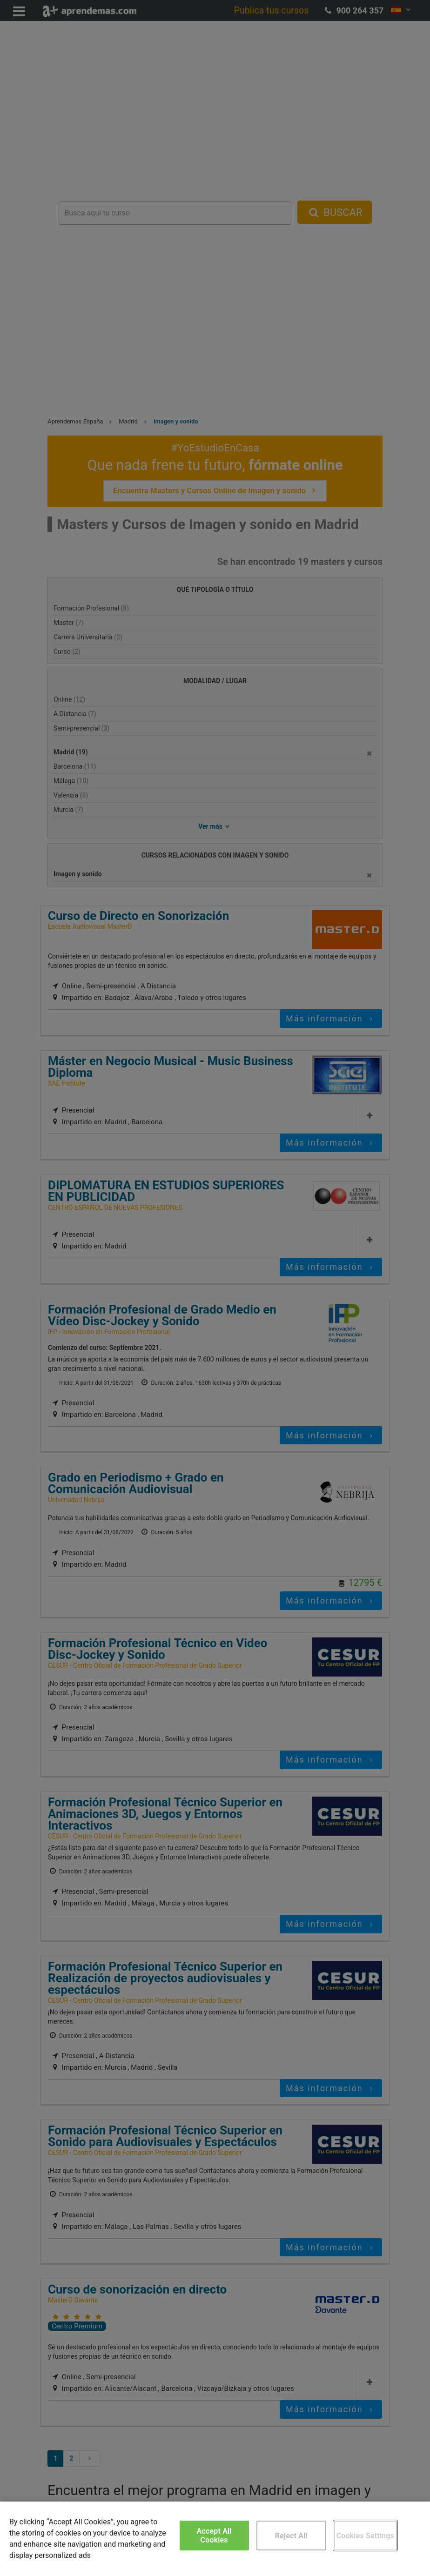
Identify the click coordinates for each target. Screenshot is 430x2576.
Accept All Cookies (214, 2535)
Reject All (291, 2535)
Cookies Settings (365, 2535)
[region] (215, 2539)
